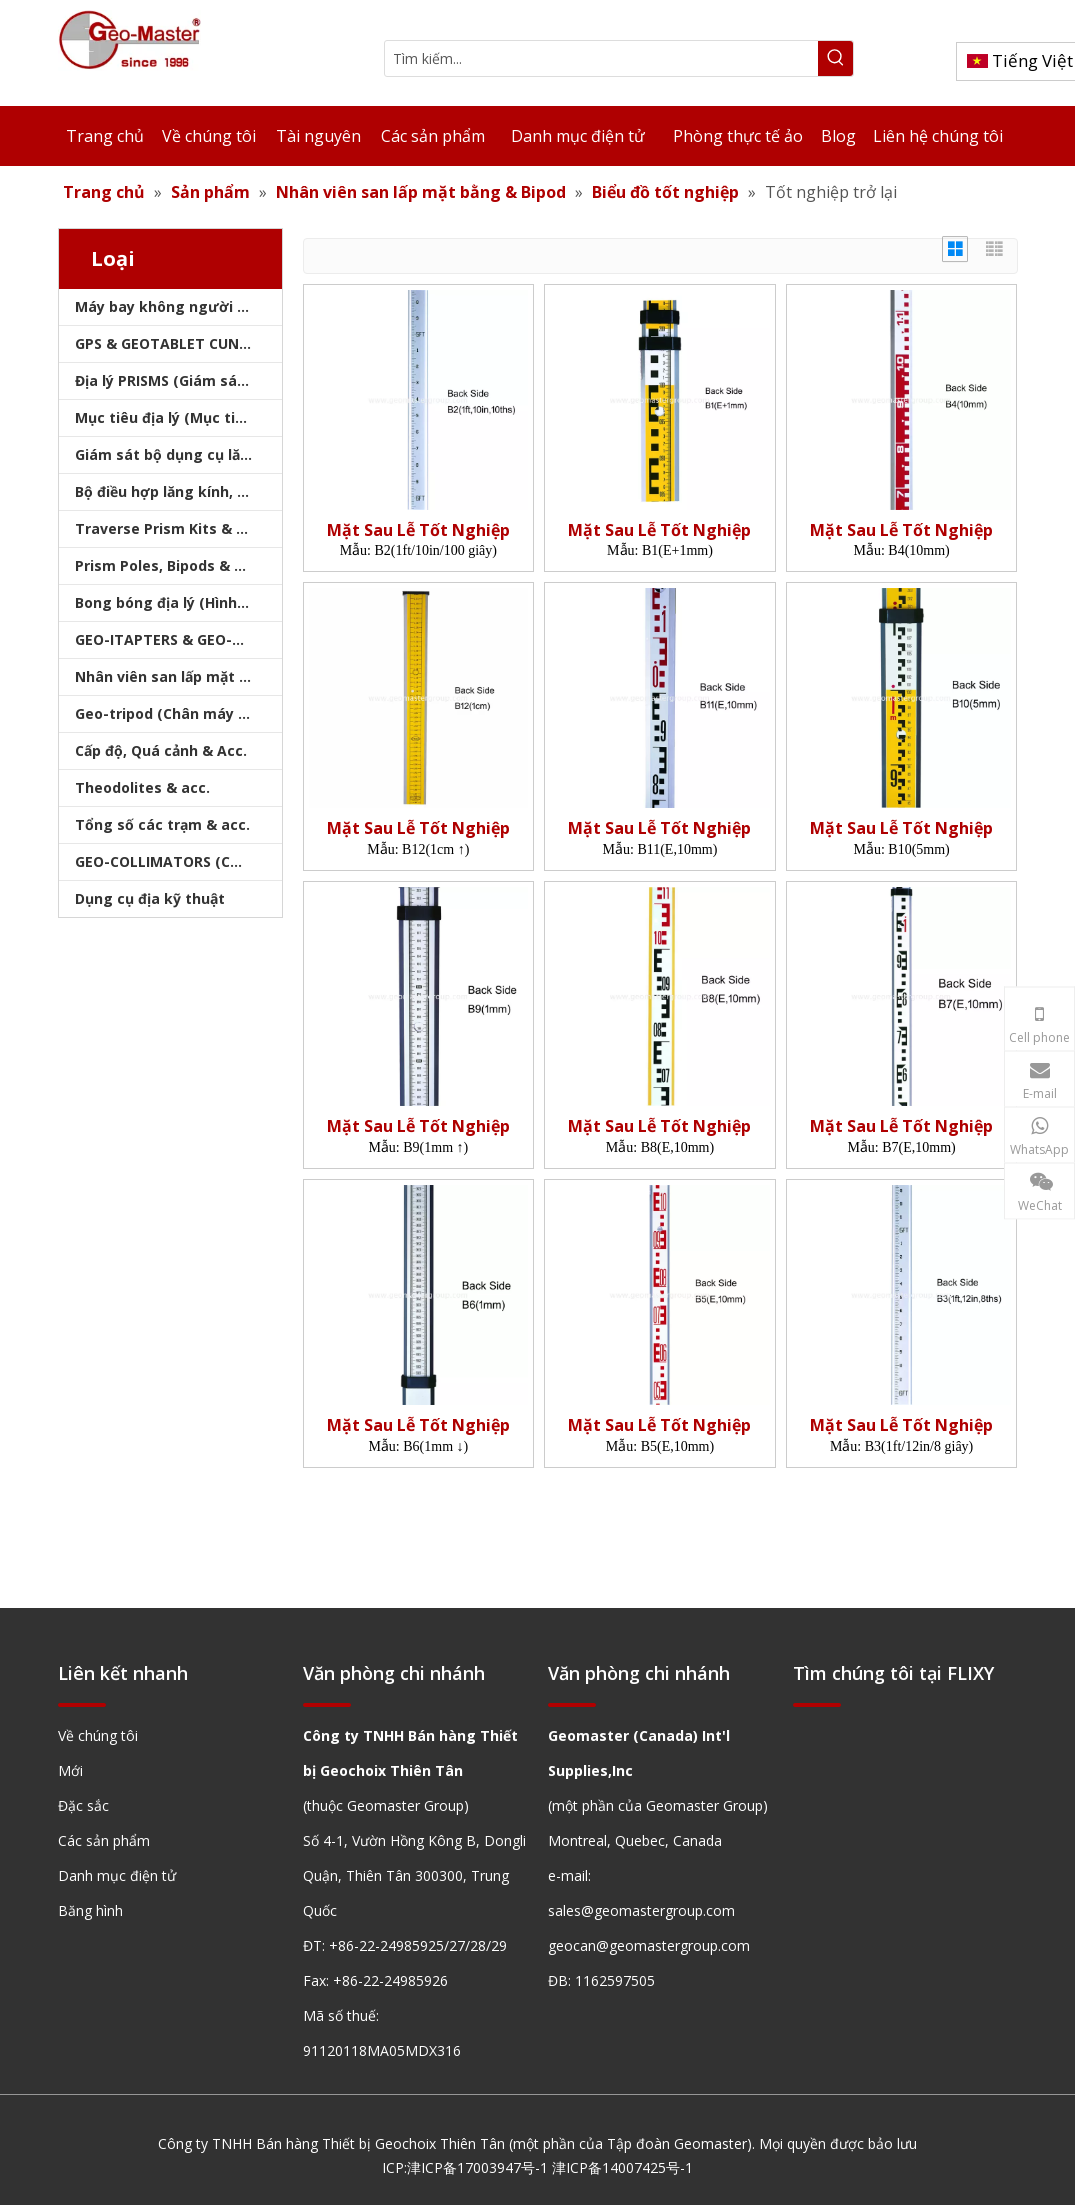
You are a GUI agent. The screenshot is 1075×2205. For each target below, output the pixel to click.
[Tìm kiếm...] (601, 58)
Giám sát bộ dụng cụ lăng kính (178, 454)
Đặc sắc (83, 1805)
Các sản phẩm (104, 1840)
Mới (70, 1770)
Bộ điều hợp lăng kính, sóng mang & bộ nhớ (178, 491)
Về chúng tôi (98, 1735)
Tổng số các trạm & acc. (162, 824)
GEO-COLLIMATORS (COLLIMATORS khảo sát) (178, 861)
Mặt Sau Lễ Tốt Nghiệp (418, 530)
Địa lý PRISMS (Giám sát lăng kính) (178, 380)
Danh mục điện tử (117, 1875)
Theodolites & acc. (142, 787)
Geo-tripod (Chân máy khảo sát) (178, 713)
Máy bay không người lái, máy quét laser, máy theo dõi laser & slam (178, 306)
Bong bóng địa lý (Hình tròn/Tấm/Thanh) (178, 602)
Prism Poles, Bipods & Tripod (178, 565)
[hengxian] (82, 1703)
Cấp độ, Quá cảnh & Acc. (161, 750)
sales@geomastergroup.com (641, 1910)
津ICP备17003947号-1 (477, 2167)
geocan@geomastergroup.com (649, 1945)
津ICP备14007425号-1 (622, 2167)
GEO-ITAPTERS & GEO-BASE (171, 639)
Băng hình (90, 1910)
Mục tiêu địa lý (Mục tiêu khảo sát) (178, 417)
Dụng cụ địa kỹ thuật (150, 898)
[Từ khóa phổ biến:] (835, 58)
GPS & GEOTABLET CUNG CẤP (178, 343)
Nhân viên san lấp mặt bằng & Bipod (178, 676)
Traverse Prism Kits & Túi (167, 528)
